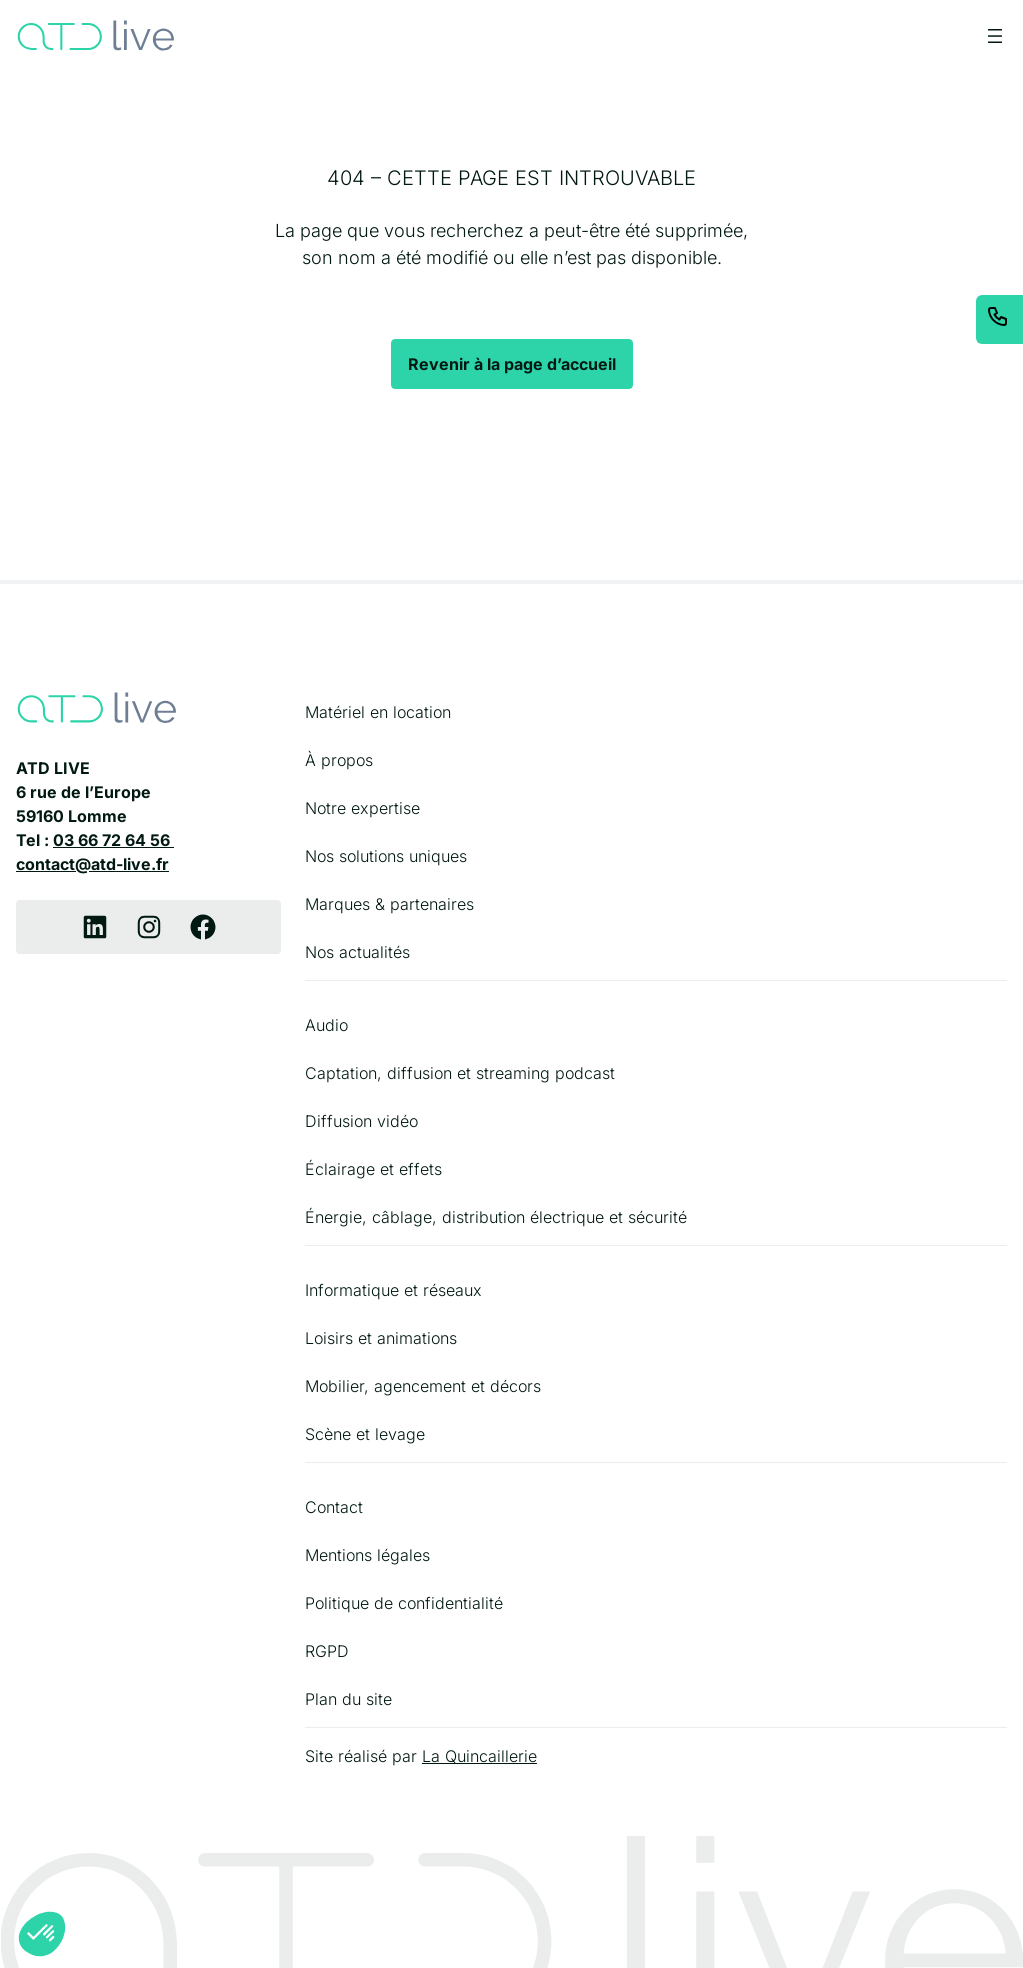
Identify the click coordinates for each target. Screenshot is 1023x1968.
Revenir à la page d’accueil (512, 364)
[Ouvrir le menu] (995, 36)
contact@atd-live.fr (92, 864)
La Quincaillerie (479, 1756)
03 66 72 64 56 (113, 840)
